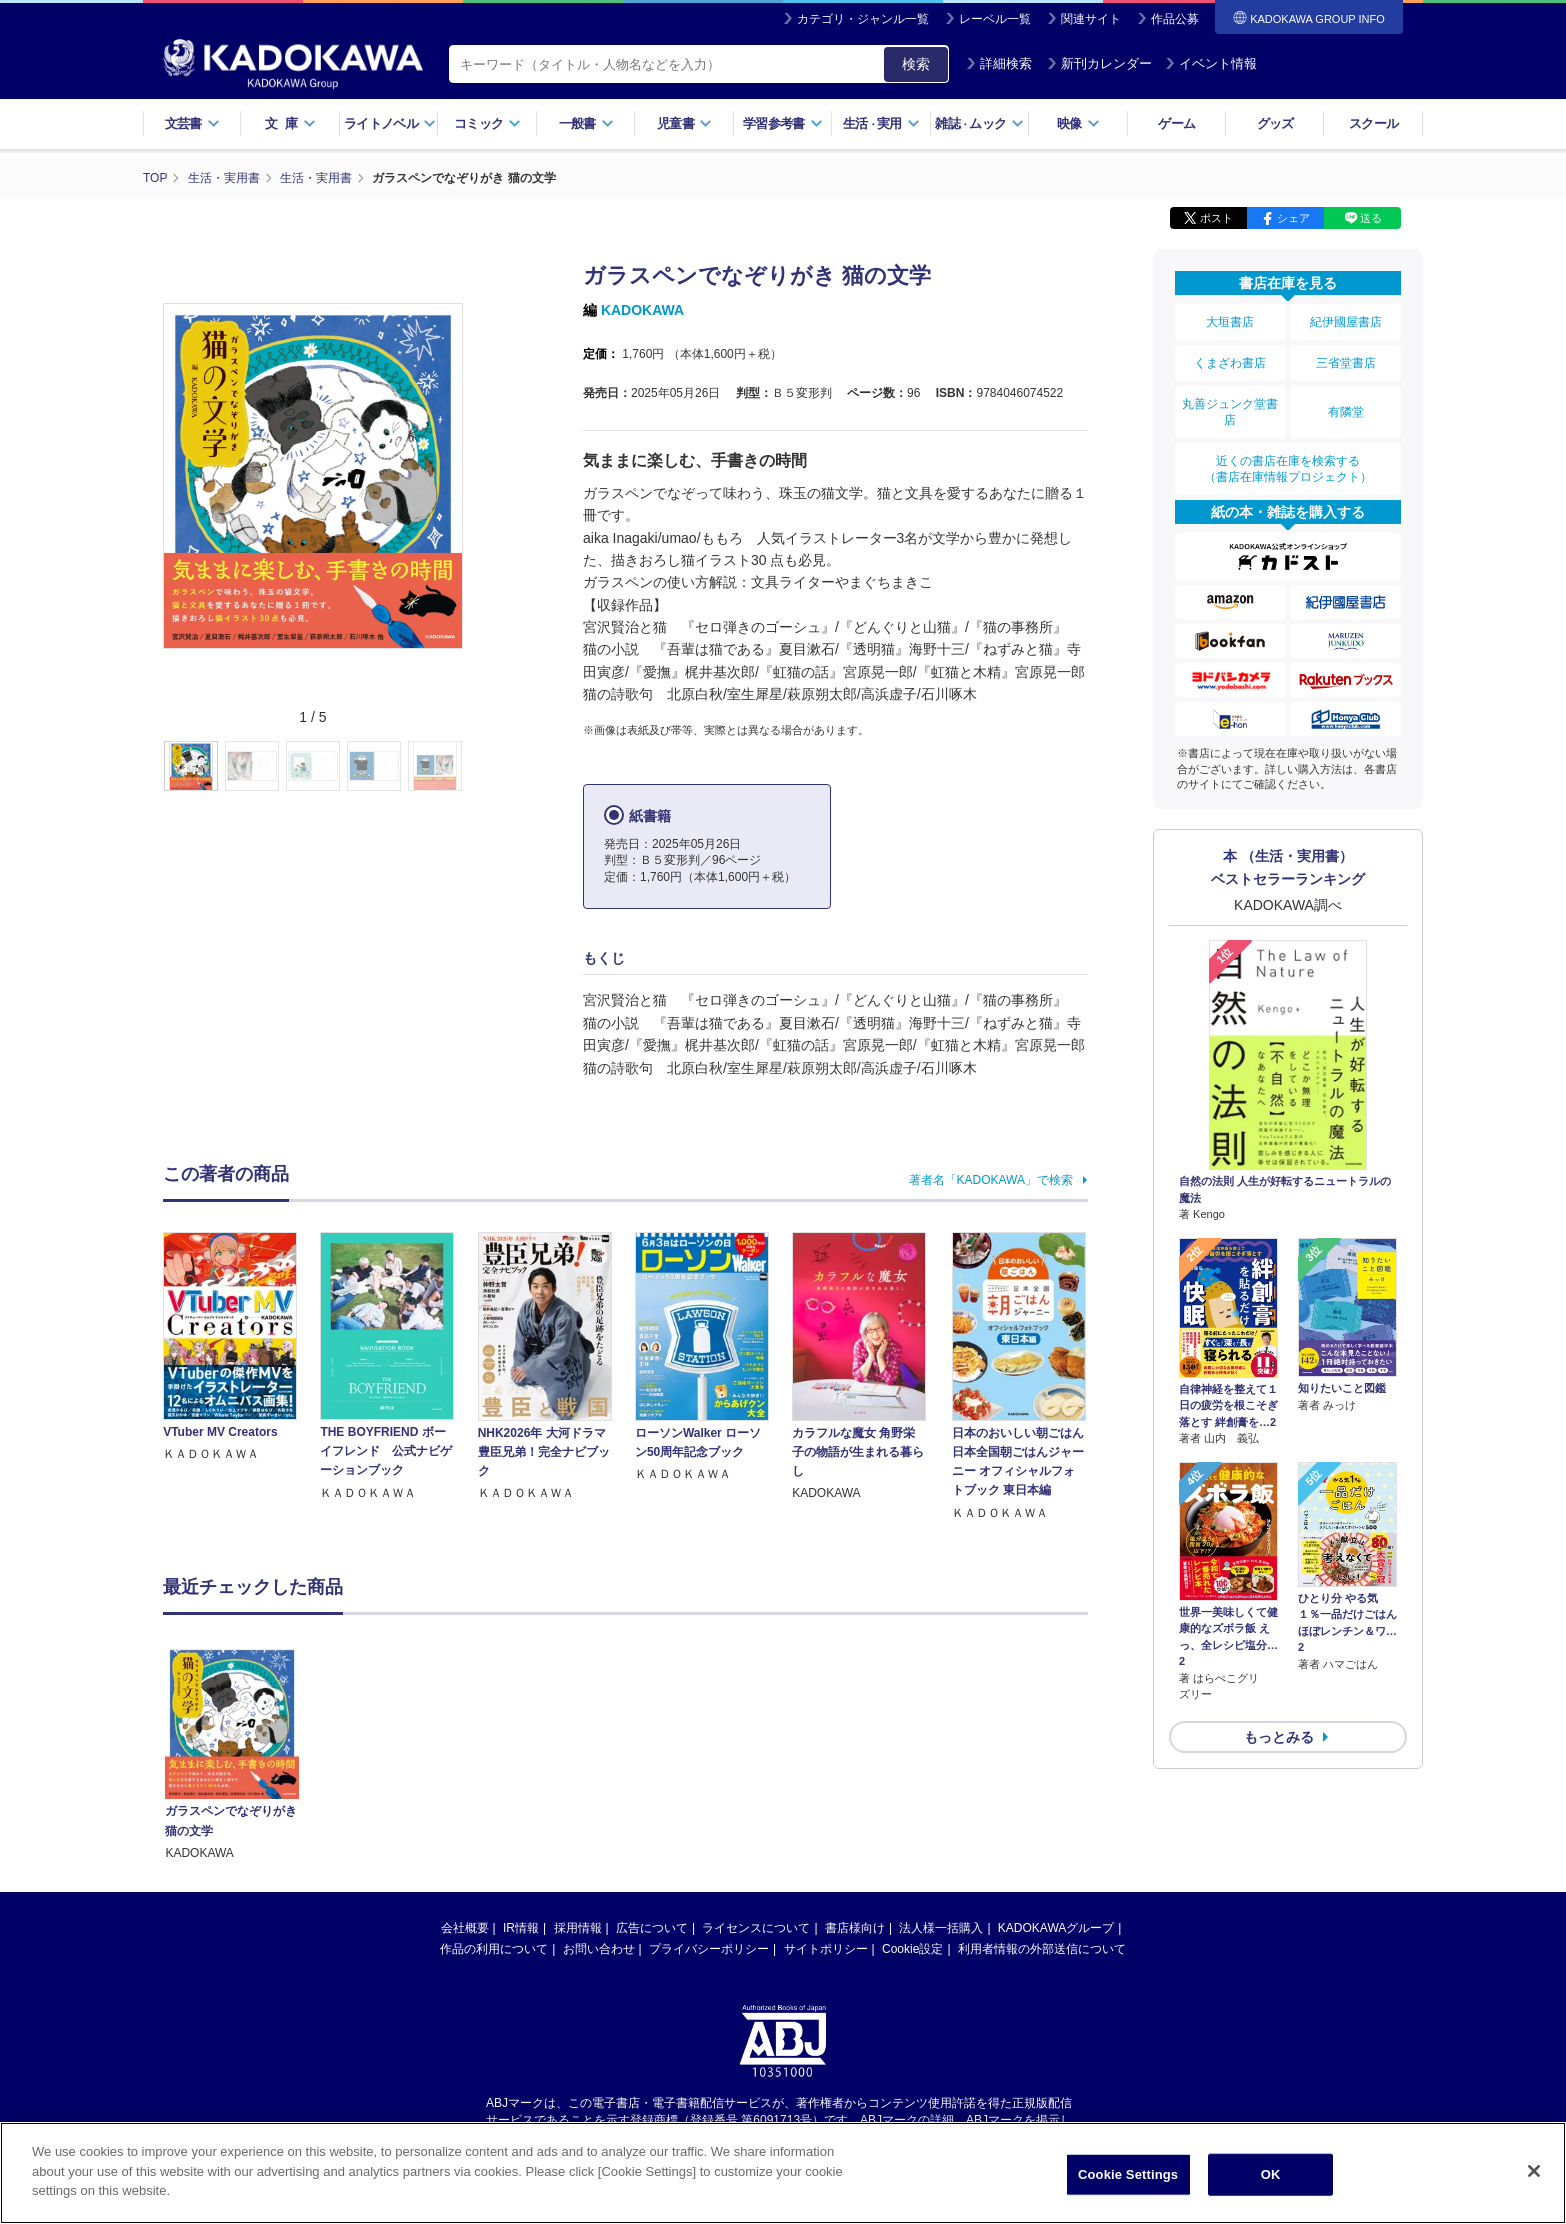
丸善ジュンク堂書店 (1230, 412)
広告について (652, 1774)
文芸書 (192, 123)
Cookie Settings (1128, 2174)
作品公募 (1175, 19)
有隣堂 (1346, 412)
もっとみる (1279, 1737)
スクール (1373, 123)
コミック (487, 123)
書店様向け (855, 1774)
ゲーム (1176, 123)
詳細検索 (999, 63)
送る (1371, 218)
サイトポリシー (826, 1795)
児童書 (684, 123)
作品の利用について (494, 1795)
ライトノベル (390, 123)
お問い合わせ (599, 1795)
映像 (1078, 123)
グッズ (1275, 123)
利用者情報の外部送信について (1042, 1795)
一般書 (586, 123)
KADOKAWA (642, 310)
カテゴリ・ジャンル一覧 (863, 19)
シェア (1293, 218)
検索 (916, 64)
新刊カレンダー (1099, 63)
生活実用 (881, 123)
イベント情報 (1211, 63)
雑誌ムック (979, 123)
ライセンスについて (756, 1774)
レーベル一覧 (995, 19)
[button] (474, 767)
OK (1271, 2174)
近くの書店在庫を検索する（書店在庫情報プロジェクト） (1288, 469)
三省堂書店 (1346, 363)
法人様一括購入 (941, 1774)
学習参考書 (783, 123)
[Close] (1534, 2171)
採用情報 (578, 1774)
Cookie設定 (912, 1795)
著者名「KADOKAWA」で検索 (991, 1180)
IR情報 (521, 1774)
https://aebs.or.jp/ (711, 1982)
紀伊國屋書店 (1346, 322)
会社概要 (465, 1774)
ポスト (1216, 218)
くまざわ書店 (1230, 363)
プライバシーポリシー (709, 1795)
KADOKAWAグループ (1056, 1774)
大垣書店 (1230, 322)
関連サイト (1091, 19)
